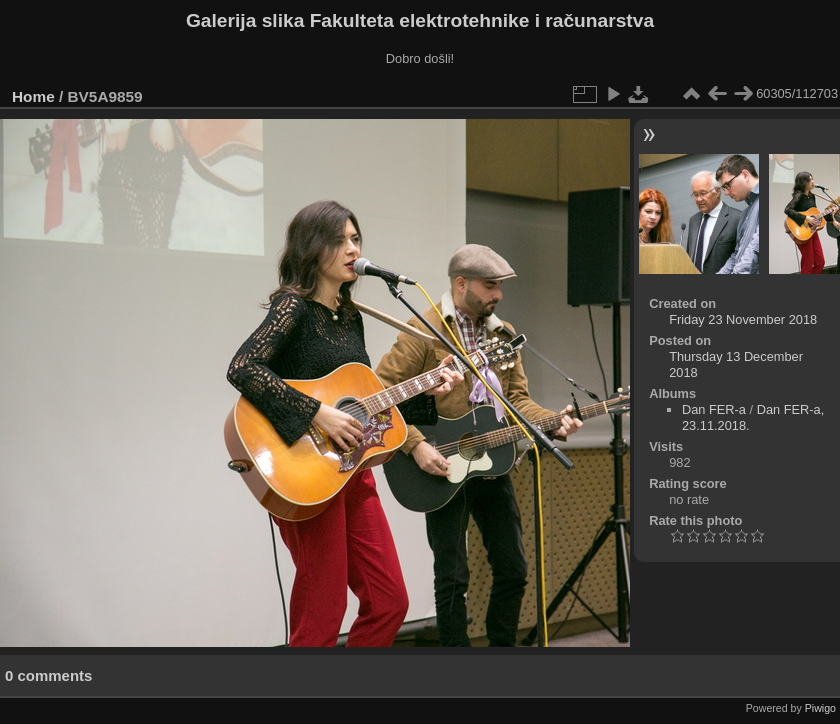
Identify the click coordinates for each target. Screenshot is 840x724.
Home (33, 96)
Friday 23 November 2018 (743, 319)
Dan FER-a (714, 409)
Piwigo (820, 708)
